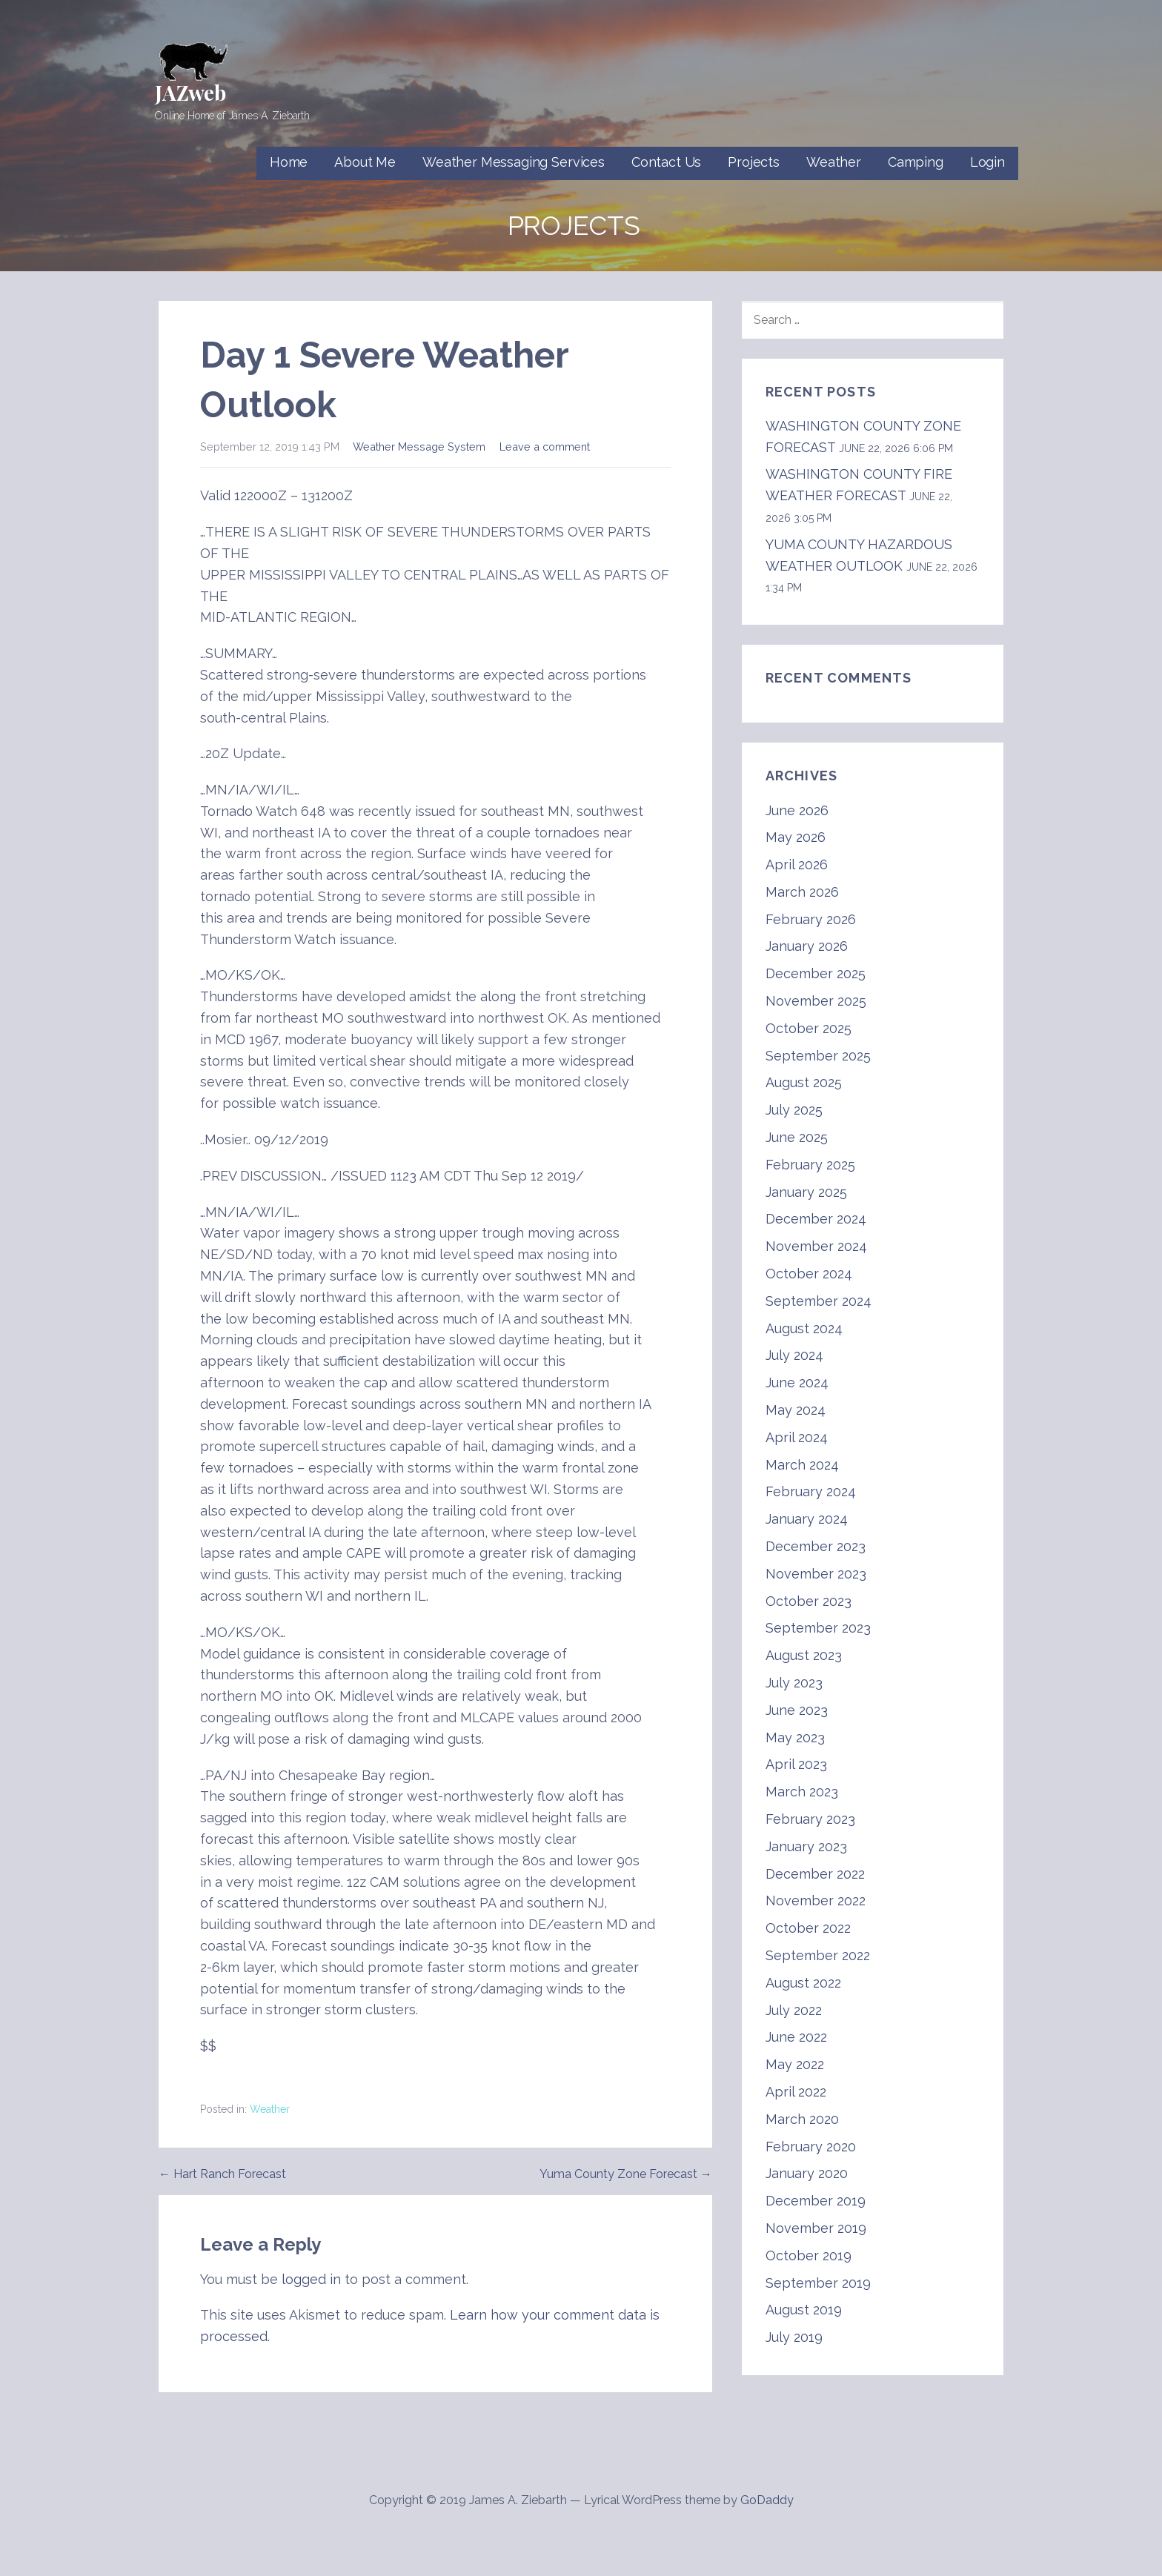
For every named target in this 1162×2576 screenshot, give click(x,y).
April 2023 (796, 1764)
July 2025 (794, 1110)
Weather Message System (419, 446)
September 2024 (819, 1301)
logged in (311, 2279)
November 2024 (816, 1246)
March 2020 (802, 2119)
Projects (754, 162)
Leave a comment (544, 446)
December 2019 (816, 2200)
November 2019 (816, 2228)
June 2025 (797, 1137)
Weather (833, 162)
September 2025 (818, 1055)
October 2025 (808, 1028)
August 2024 (804, 1328)
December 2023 (816, 1546)
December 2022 (815, 1874)
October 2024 (809, 1273)
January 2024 (807, 1519)
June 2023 (797, 1710)
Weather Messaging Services (513, 162)
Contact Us (666, 162)
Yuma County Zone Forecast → (626, 2174)
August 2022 (803, 1983)
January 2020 (807, 2173)
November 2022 (816, 1900)
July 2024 (794, 1355)
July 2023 (794, 1682)
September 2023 (818, 1628)
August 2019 (804, 2309)
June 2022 (796, 2037)
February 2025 (810, 1164)
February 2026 (811, 919)
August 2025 (804, 1082)
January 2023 (806, 1846)
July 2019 (794, 2337)
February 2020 (811, 2146)
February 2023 (810, 1819)
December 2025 (816, 973)
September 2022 (818, 1955)
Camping (915, 162)
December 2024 (816, 1218)
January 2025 (806, 1192)
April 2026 (797, 864)
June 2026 (797, 810)
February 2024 (811, 1491)
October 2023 (808, 1601)
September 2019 (818, 2283)
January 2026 (807, 946)
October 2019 (808, 2255)
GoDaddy (767, 2500)
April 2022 (796, 2091)
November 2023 (816, 1573)
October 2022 (808, 1928)
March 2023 (802, 1791)
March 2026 (802, 892)
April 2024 (797, 1437)
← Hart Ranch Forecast (222, 2174)
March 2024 (802, 1465)
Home (289, 162)
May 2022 (795, 2064)
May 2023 (795, 1737)
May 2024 (796, 1410)
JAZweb (190, 92)
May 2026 (796, 837)
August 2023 (804, 1655)
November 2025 (816, 1001)
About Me (365, 162)
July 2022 (794, 2010)
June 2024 (797, 1382)
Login (987, 162)
